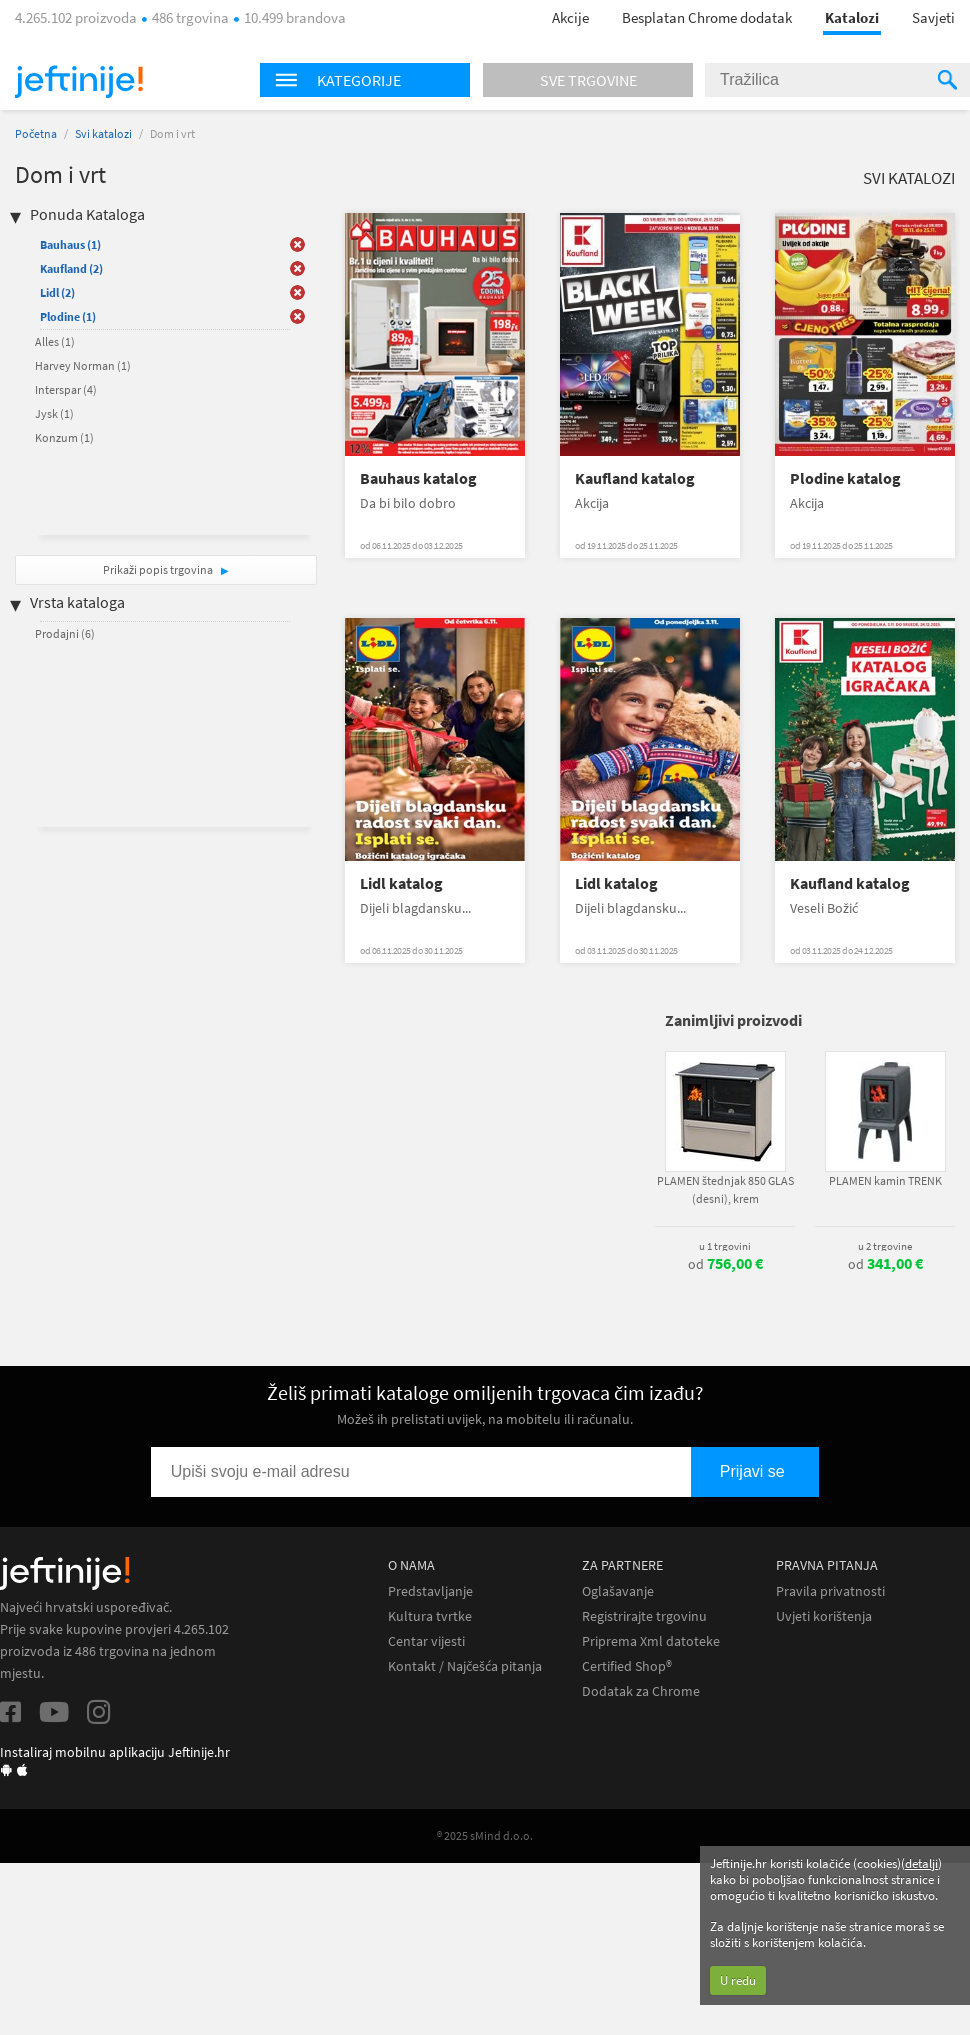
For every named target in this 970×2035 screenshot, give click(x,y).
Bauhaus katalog (418, 478)
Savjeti (933, 17)
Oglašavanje (618, 1591)
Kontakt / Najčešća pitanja (465, 1666)
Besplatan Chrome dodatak (707, 17)
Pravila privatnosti (830, 1591)
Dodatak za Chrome (641, 1691)
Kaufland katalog (635, 478)
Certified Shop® (627, 1666)
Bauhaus (70, 244)
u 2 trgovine (885, 1246)
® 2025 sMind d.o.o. (485, 1835)
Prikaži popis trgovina (159, 569)
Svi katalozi (103, 133)
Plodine (68, 316)
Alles (55, 341)
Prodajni (65, 633)
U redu (738, 1980)
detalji (921, 1863)
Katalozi (852, 17)
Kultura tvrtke (430, 1616)
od (725, 1264)
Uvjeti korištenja (824, 1616)
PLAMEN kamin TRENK (885, 1180)
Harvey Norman (83, 365)
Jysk (54, 413)
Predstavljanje (430, 1591)
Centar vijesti (426, 1641)
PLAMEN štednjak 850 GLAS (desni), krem (725, 1189)
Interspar (66, 389)
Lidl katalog (401, 883)
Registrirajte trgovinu (644, 1616)
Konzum (64, 437)
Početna (36, 133)
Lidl (57, 292)
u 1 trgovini (725, 1246)
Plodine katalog (845, 478)
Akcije (570, 17)
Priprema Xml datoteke (651, 1641)
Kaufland (71, 268)
